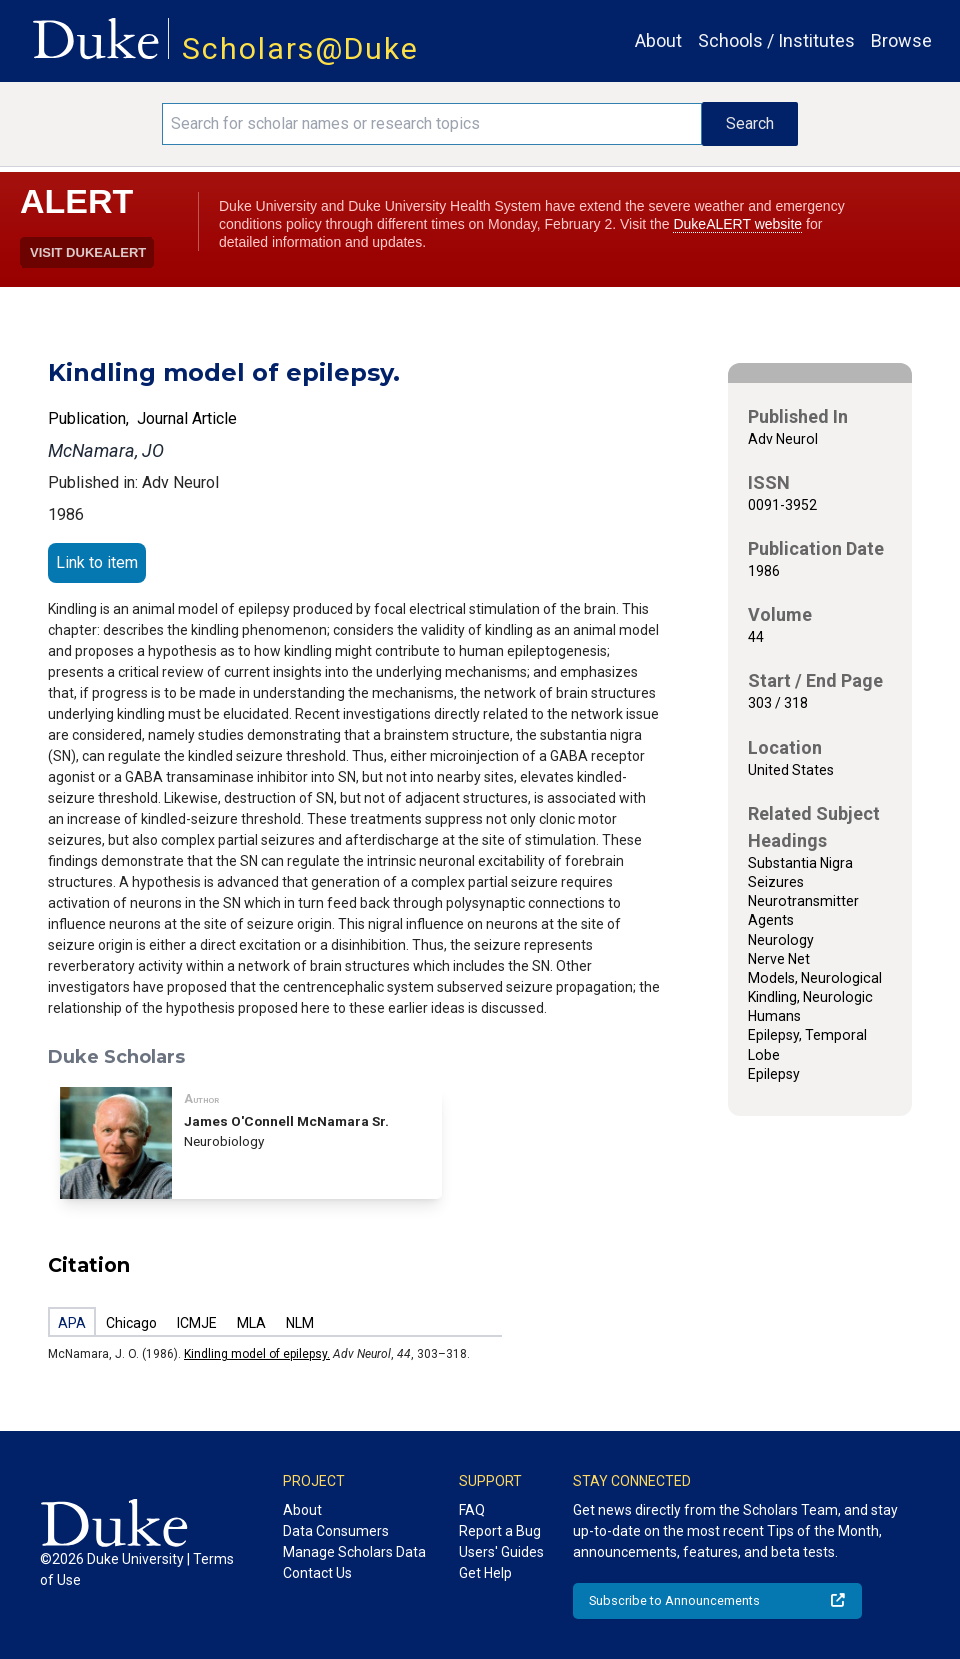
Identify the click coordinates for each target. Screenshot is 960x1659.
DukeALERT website (737, 224)
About (658, 40)
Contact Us (317, 1573)
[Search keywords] (432, 124)
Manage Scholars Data (354, 1552)
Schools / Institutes (776, 40)
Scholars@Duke (300, 48)
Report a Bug (500, 1531)
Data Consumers (336, 1531)
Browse (901, 40)
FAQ (472, 1510)
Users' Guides (501, 1552)
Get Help (485, 1573)
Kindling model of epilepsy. (257, 1354)
